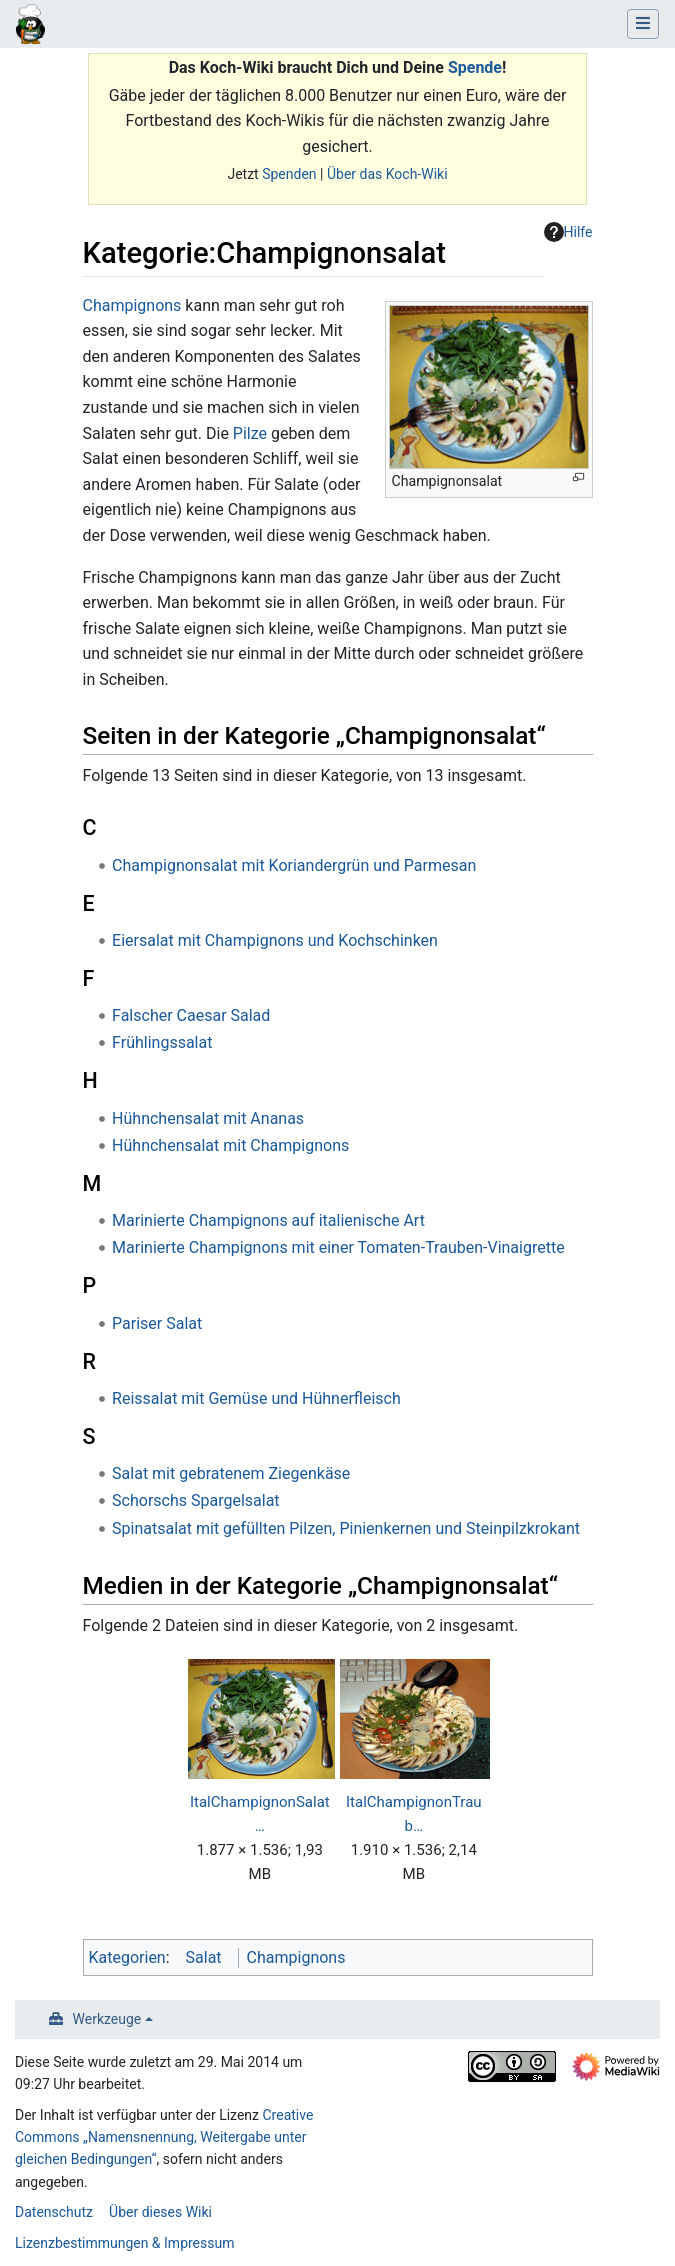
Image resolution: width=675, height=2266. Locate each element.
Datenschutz (54, 2212)
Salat (204, 1957)
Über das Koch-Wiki (387, 174)
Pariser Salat (157, 1323)
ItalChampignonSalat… (260, 1814)
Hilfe (568, 232)
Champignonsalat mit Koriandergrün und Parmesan (294, 865)
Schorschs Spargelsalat (196, 1500)
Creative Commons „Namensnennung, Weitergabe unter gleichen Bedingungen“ (164, 2137)
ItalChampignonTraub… (414, 1814)
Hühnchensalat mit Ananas (208, 1118)
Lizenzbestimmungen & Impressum (124, 2243)
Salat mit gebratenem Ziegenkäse (231, 1473)
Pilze (250, 433)
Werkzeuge (107, 2019)
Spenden (289, 174)
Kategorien (127, 1957)
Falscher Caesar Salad (191, 1015)
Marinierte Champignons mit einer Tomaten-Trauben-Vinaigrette (338, 1247)
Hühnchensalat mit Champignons (230, 1145)
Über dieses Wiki (160, 2212)
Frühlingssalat (162, 1042)
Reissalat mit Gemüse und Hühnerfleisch (256, 1398)
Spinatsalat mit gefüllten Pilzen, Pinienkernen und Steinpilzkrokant (346, 1528)
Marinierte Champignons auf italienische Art (268, 1220)
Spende (475, 67)
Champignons (132, 305)
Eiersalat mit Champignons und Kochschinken (275, 940)
